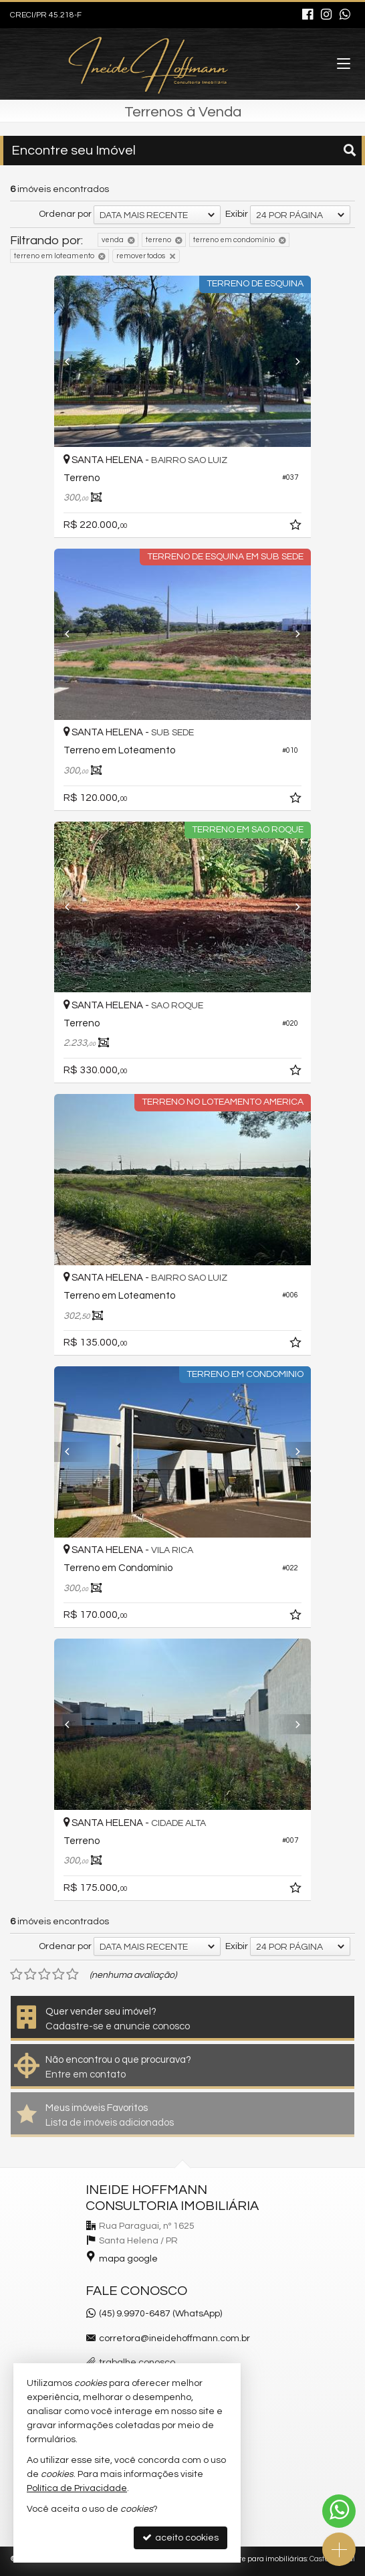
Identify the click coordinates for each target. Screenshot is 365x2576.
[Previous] (73, 361)
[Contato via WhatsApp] (339, 2511)
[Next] (291, 361)
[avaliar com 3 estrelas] (44, 1974)
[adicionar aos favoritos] (297, 527)
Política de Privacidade (77, 2488)
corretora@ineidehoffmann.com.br (174, 2338)
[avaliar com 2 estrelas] (30, 1974)
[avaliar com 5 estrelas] (72, 1974)
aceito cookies (180, 2538)
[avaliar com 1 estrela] (16, 1974)
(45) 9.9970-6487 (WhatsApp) (160, 2313)
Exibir (236, 214)
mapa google (128, 2259)
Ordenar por (65, 214)
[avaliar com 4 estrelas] (58, 1974)
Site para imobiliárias (270, 2559)
